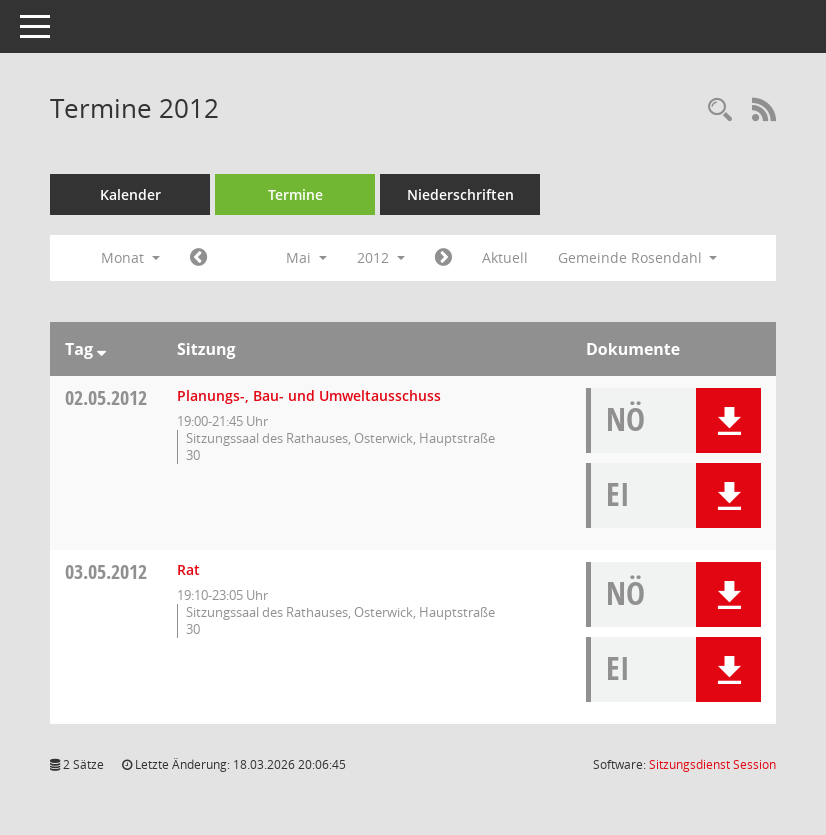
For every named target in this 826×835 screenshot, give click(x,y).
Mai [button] (306, 257)
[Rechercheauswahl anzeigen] (720, 110)
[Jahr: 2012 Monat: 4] (198, 258)
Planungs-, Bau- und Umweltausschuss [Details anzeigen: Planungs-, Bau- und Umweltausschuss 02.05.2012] (309, 395)
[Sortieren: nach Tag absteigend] (101, 349)
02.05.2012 (106, 397)
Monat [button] (130, 257)
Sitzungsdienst (712, 764)
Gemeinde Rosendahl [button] (638, 257)
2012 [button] (381, 257)
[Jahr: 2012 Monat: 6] (443, 258)
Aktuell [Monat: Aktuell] (505, 257)
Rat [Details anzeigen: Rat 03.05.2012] (188, 569)
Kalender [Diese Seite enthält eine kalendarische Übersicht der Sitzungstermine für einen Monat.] (130, 194)
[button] (728, 420)
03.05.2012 (106, 571)
